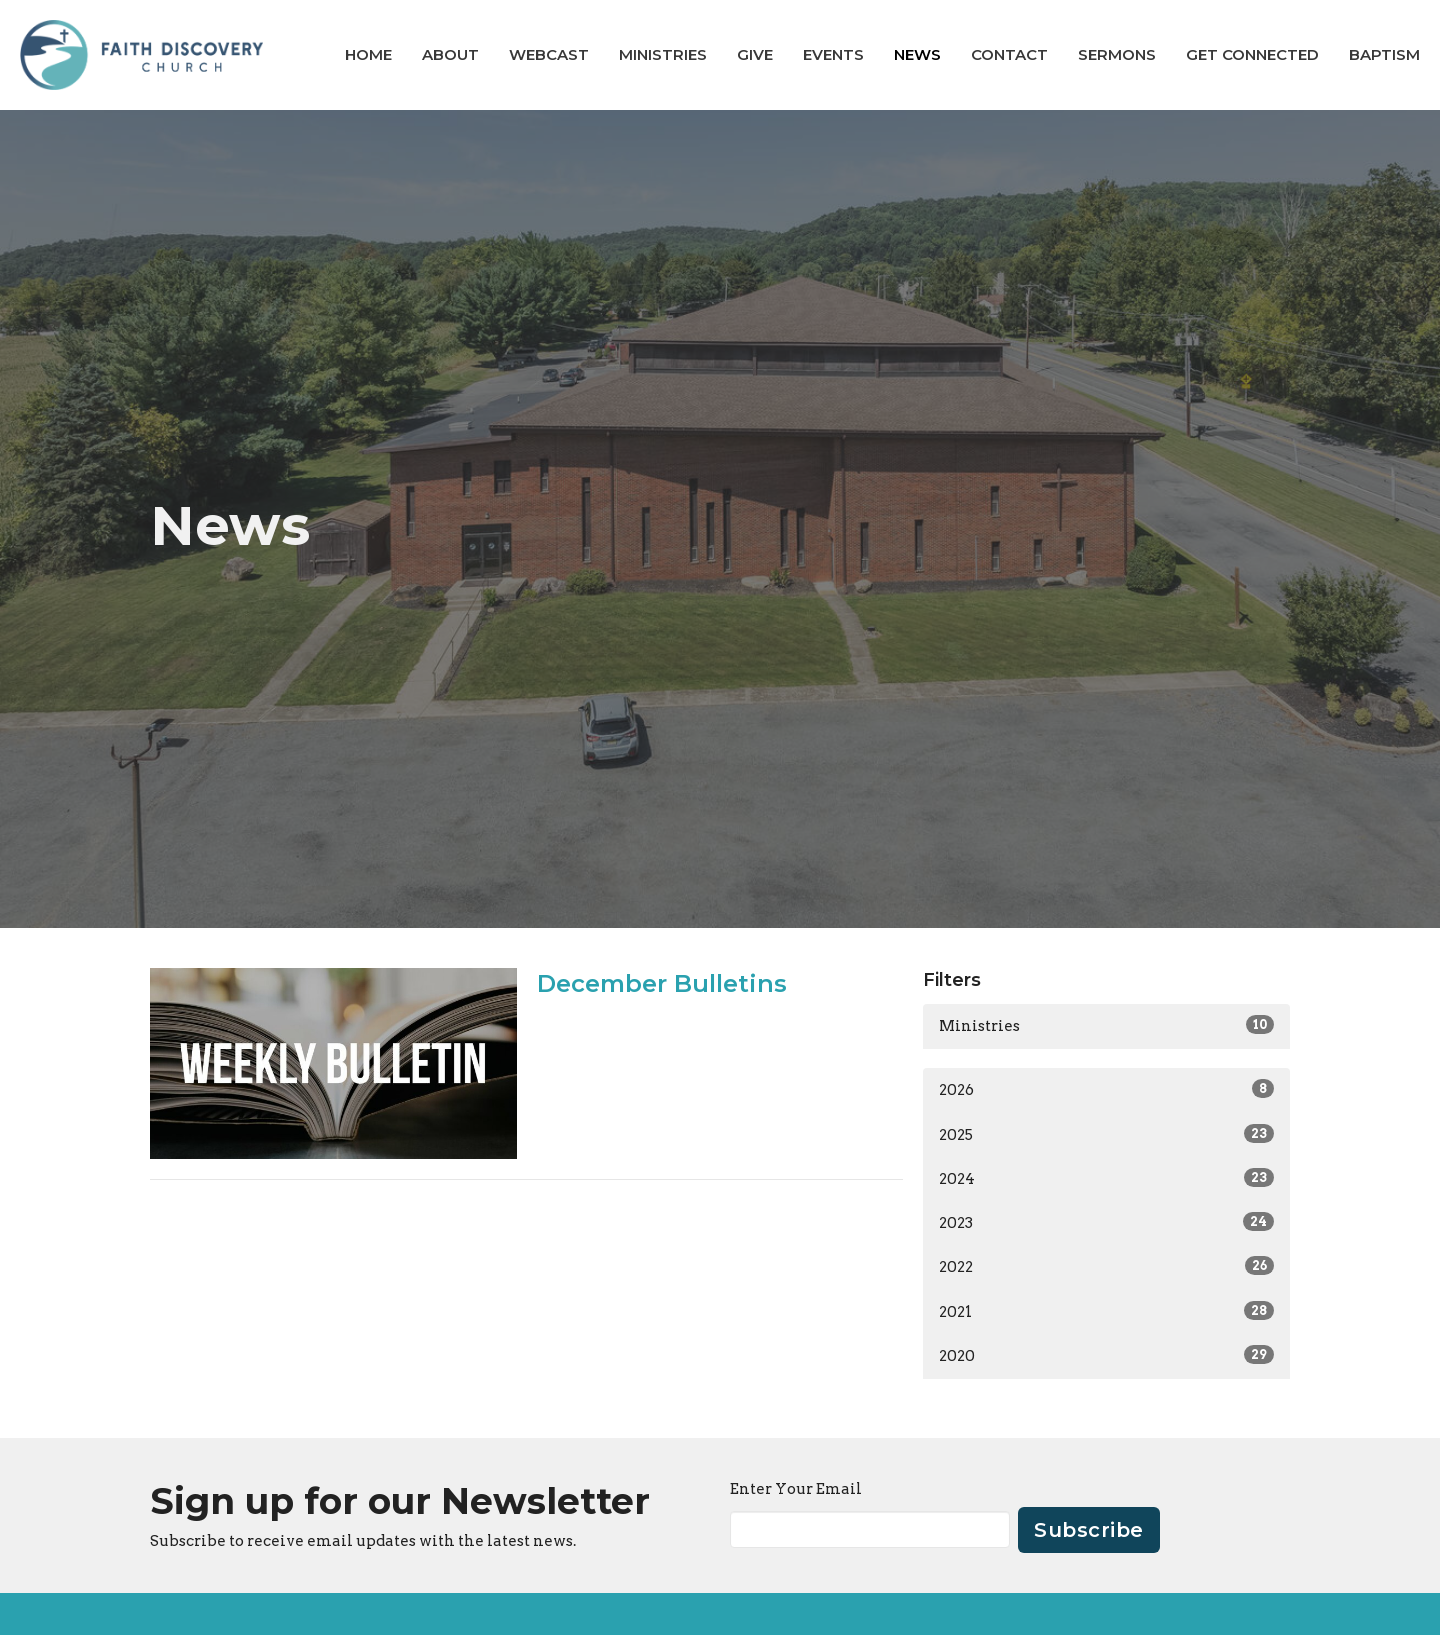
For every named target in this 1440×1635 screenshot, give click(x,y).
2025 (1106, 1134)
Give (755, 54)
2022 (1106, 1266)
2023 (1106, 1222)
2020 (1106, 1355)
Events (833, 54)
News (917, 54)
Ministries (663, 54)
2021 (1106, 1311)
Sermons (1117, 54)
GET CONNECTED (1252, 54)
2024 (1106, 1178)
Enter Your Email (796, 1489)
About (450, 54)
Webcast (549, 54)
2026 (1106, 1089)
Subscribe (1089, 1530)
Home (368, 54)
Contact (1009, 54)
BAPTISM (1384, 54)
